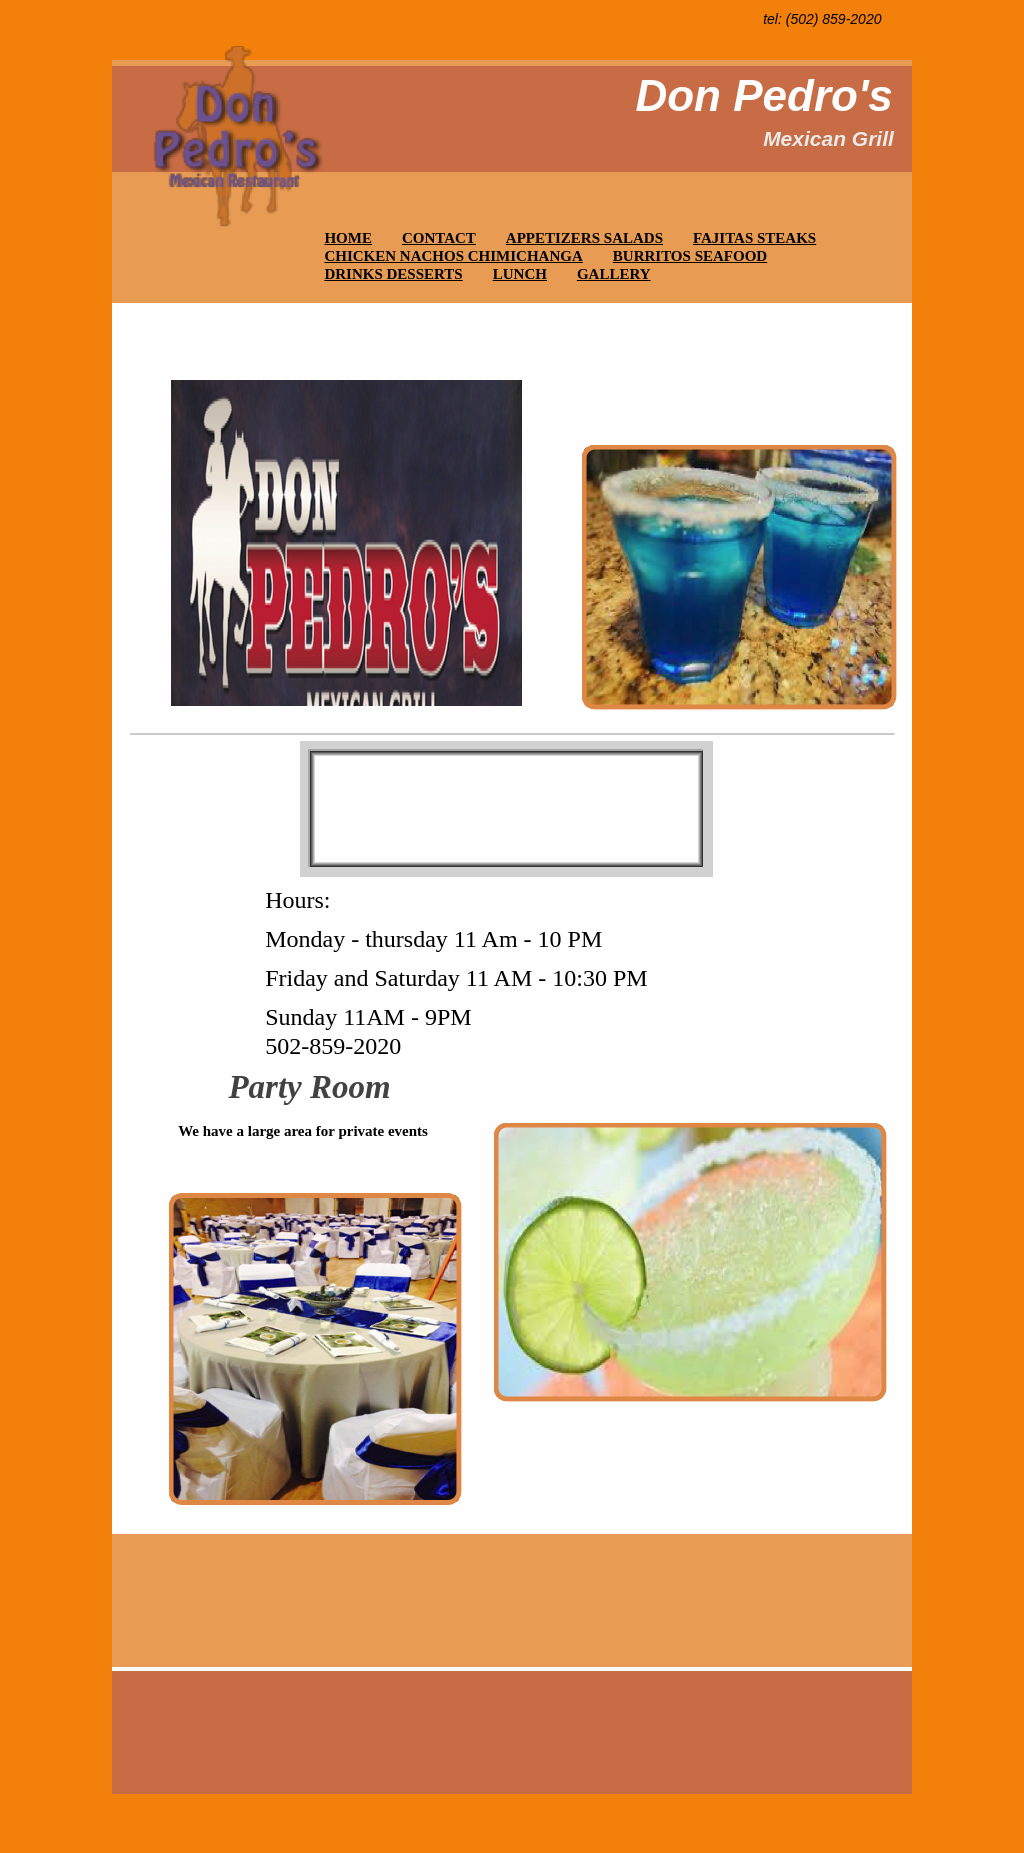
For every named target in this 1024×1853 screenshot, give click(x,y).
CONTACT (439, 238)
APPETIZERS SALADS (584, 238)
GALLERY (614, 274)
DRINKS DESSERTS (393, 274)
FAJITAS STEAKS (754, 238)
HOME (348, 238)
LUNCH (520, 274)
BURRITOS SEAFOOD (690, 256)
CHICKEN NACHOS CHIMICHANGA (453, 256)
